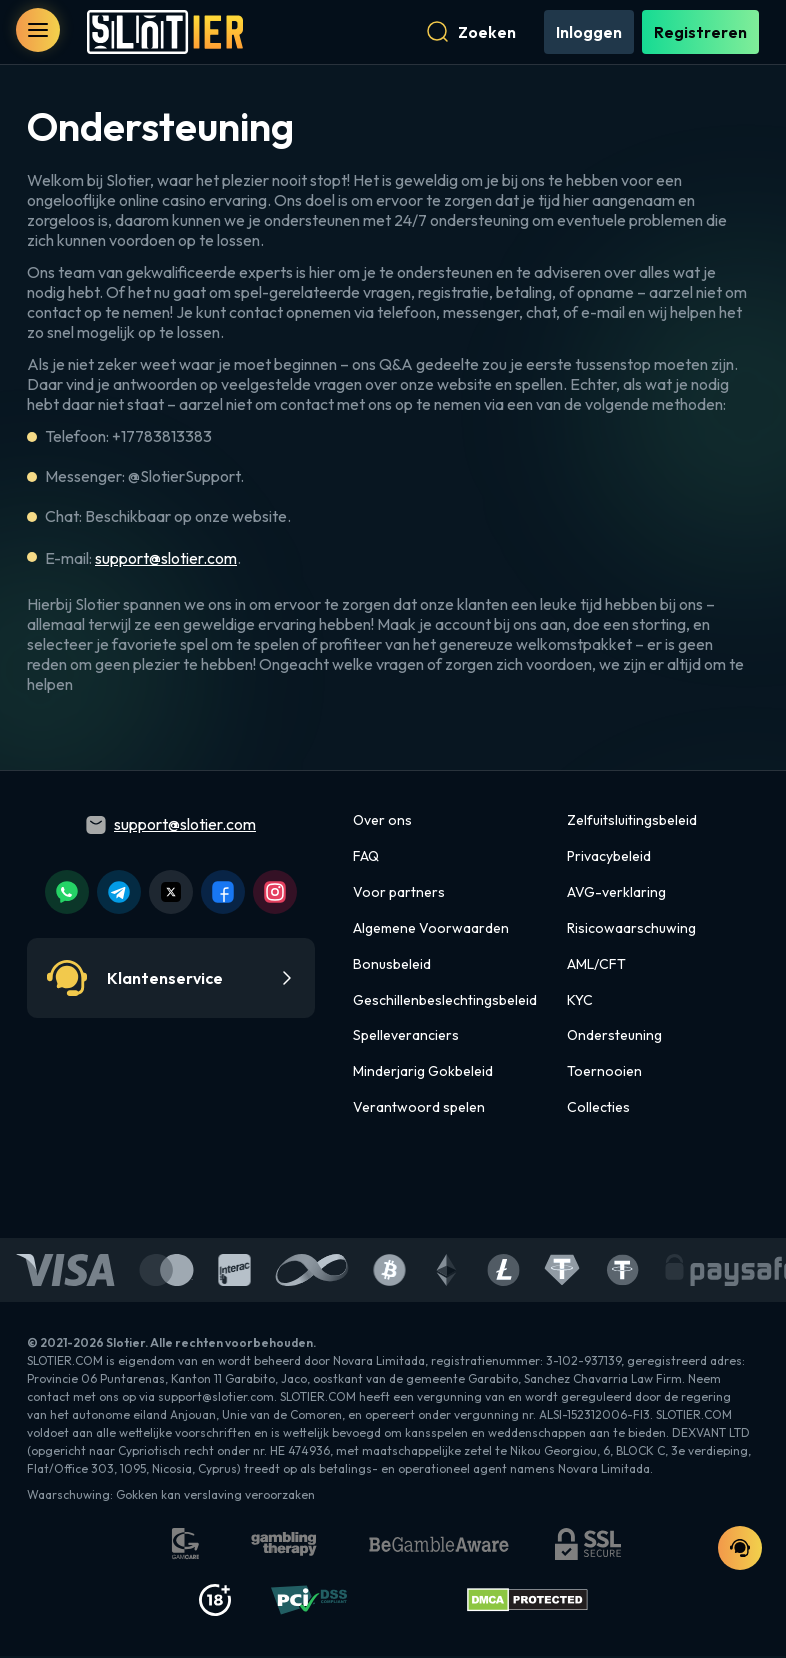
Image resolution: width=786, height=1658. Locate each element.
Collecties (598, 1109)
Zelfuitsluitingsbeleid (632, 822)
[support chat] (740, 1548)
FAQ (366, 858)
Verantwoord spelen (419, 1109)
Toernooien (604, 1073)
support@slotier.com (166, 560)
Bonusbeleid (392, 966)
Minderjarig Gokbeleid (423, 1073)
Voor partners (399, 894)
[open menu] (38, 30)
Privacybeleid (609, 858)
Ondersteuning (614, 1037)
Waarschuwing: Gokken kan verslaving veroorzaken (171, 1496)
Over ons (382, 822)
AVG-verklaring (616, 894)
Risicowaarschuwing (631, 930)
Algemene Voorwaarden (431, 930)
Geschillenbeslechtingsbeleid (445, 1001)
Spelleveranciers (406, 1037)
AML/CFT (596, 966)
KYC (580, 1001)
